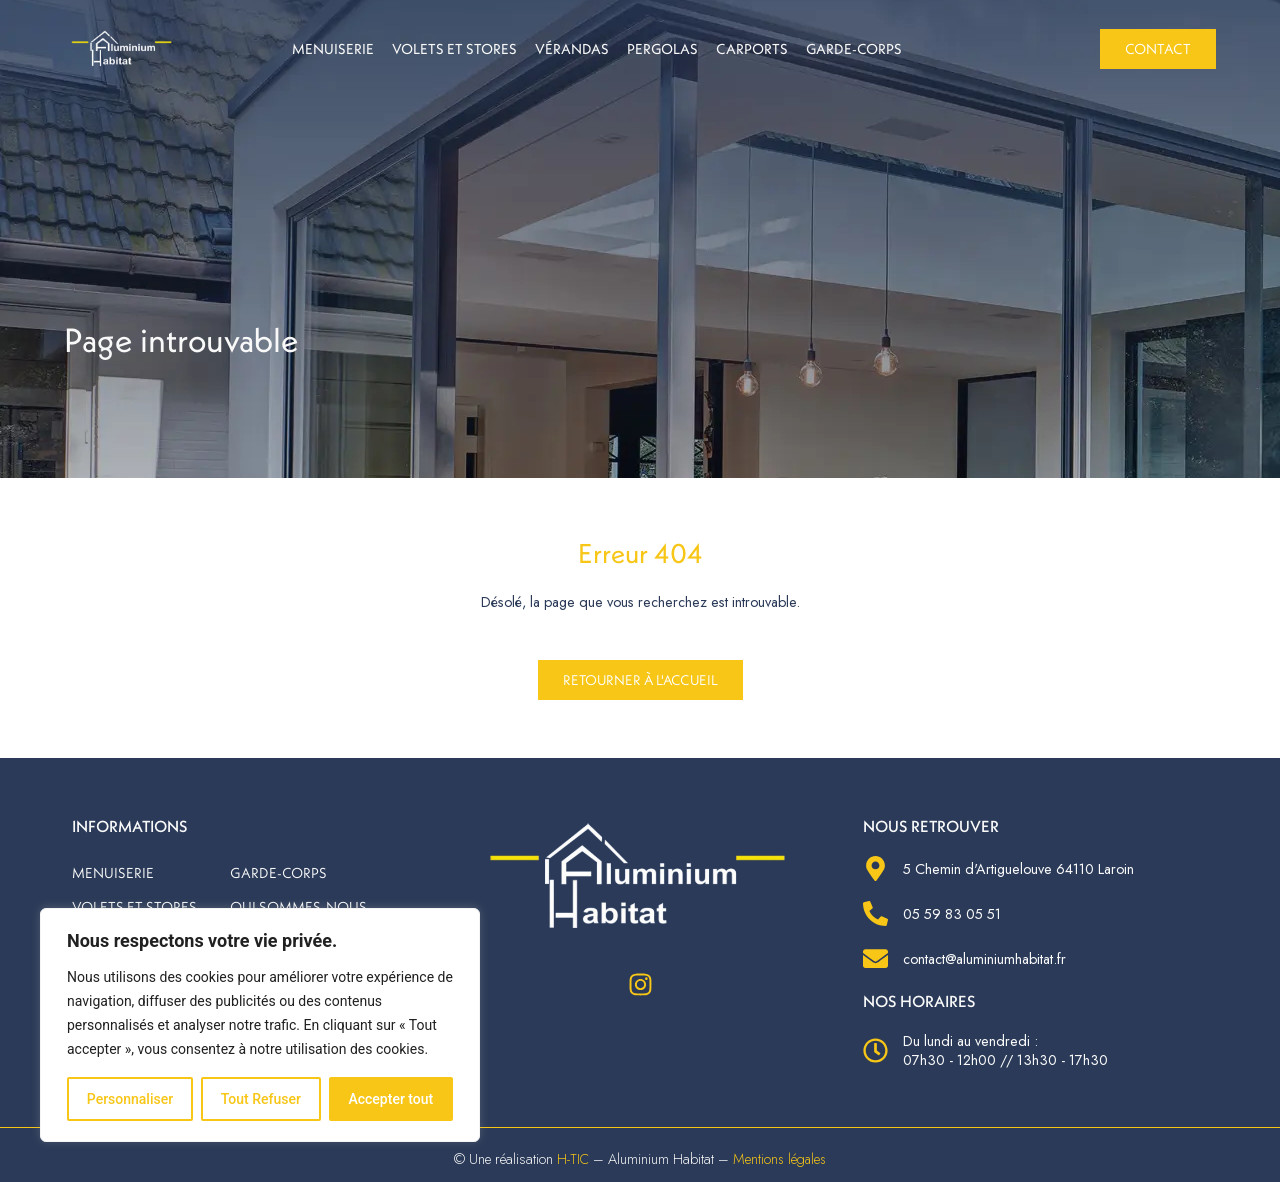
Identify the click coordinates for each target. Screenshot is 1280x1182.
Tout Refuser (261, 1099)
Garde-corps (854, 49)
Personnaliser (130, 1099)
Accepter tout (390, 1099)
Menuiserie (333, 49)
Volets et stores (454, 49)
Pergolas (662, 49)
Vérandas (572, 49)
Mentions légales (780, 1159)
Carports (752, 49)
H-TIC (569, 1159)
